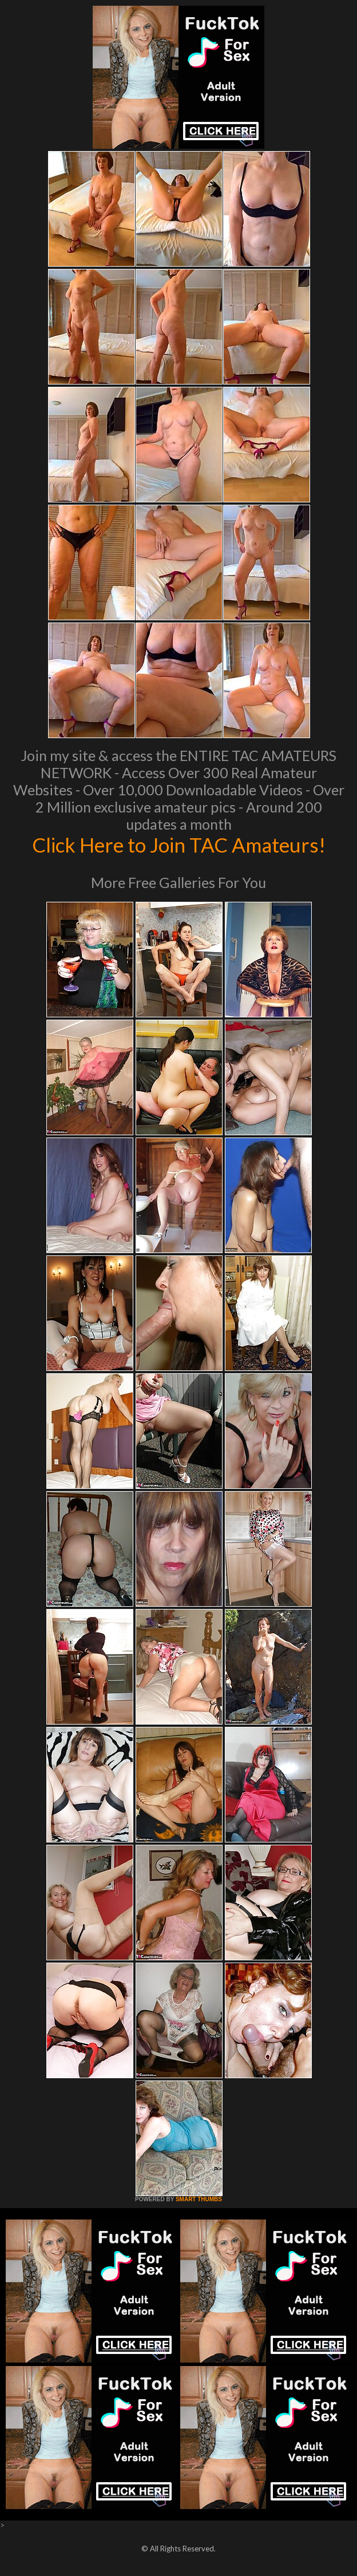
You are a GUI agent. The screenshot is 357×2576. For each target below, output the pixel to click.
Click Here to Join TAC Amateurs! (179, 845)
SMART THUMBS (199, 2199)
